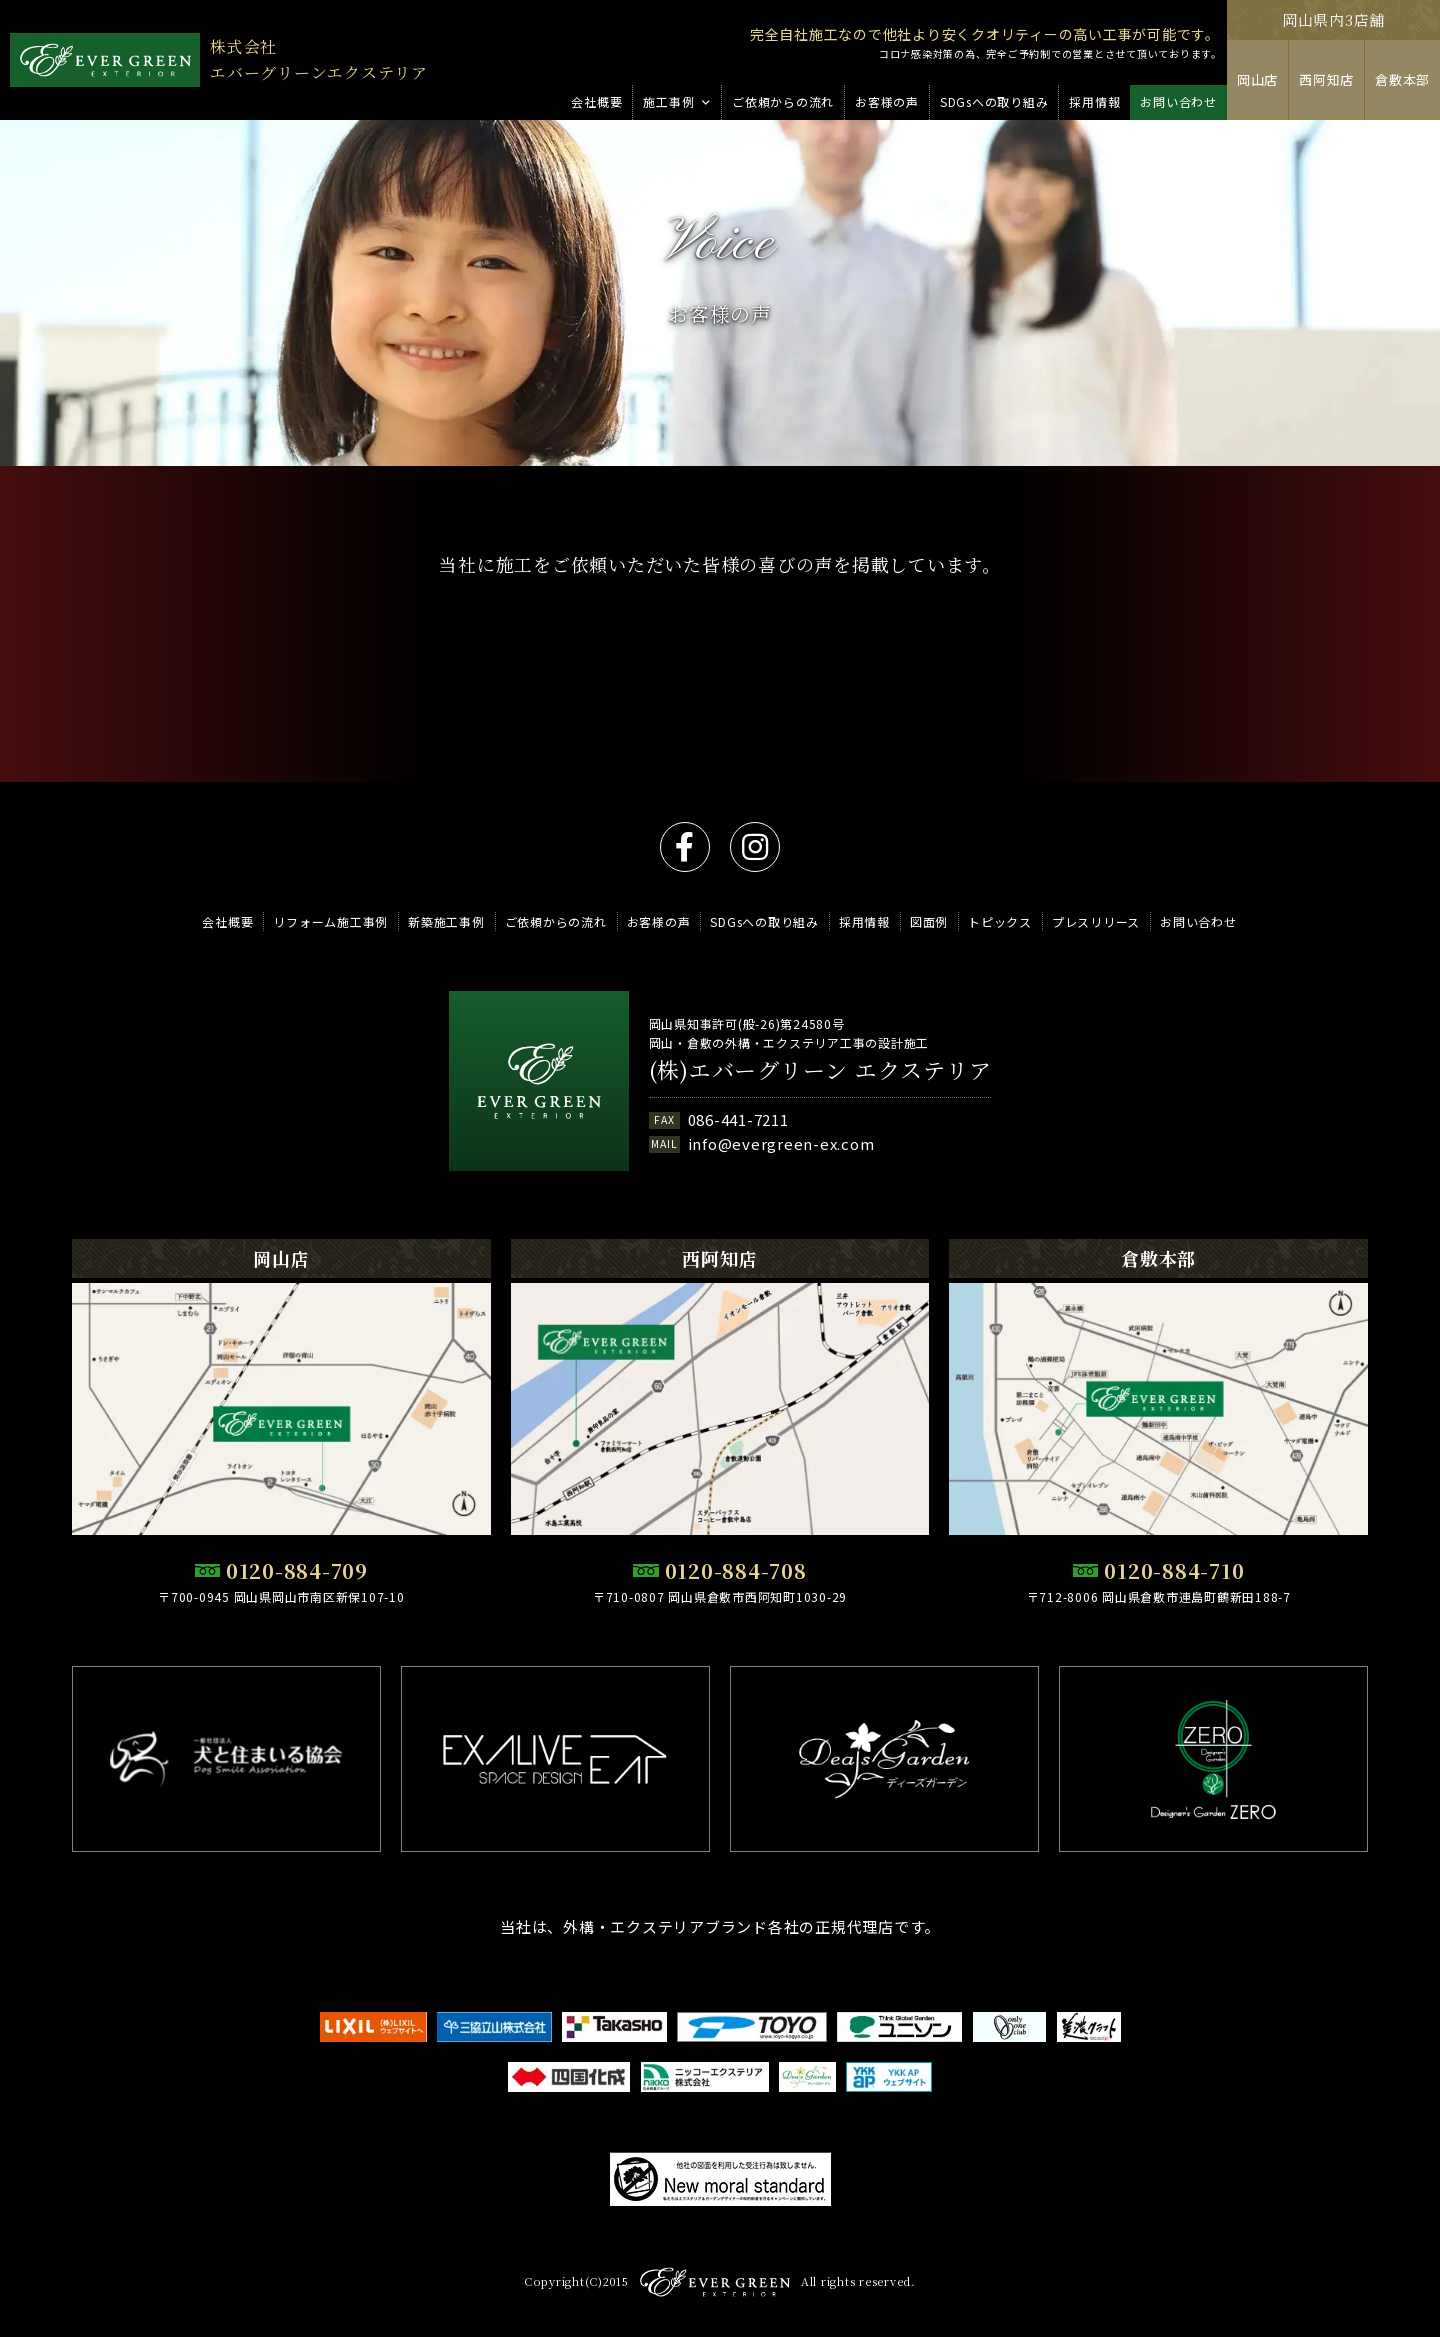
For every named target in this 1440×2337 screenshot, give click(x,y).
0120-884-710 (1174, 1570)
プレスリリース (1096, 921)
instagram (755, 847)
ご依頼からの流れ (556, 921)
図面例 (929, 921)
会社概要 (227, 921)
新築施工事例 (446, 921)
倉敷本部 (1402, 79)
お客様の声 (659, 921)
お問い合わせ (1198, 921)
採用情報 (864, 921)
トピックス (1000, 921)
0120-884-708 (736, 1570)
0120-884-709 (297, 1570)
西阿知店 (1326, 79)
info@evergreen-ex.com (781, 1143)
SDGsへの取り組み (764, 921)
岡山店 (1257, 79)
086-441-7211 (738, 1119)
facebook (685, 847)
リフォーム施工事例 (330, 921)
